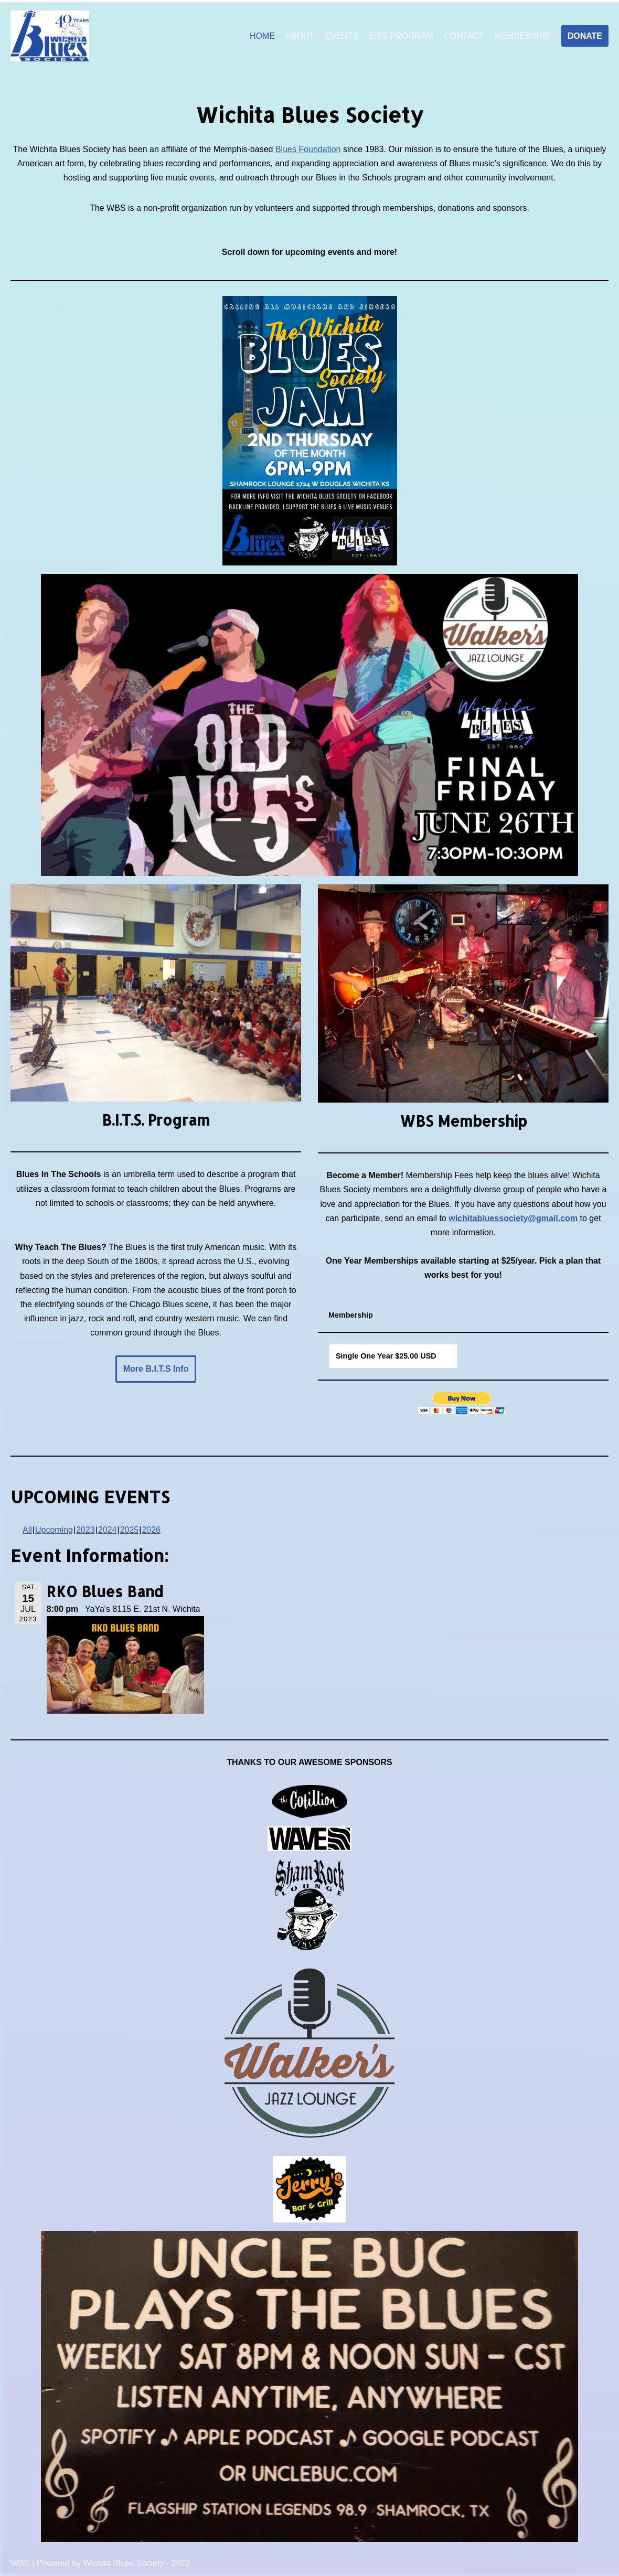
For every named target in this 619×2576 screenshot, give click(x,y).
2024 (107, 1529)
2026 (151, 1529)
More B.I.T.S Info (155, 1368)
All (27, 1529)
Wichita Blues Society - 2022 (136, 2563)
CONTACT (464, 35)
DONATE (585, 35)
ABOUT (299, 35)
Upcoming (54, 1529)
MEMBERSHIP (522, 35)
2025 (129, 1529)
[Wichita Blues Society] (49, 36)
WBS (19, 2563)
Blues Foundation (308, 149)
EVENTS (341, 35)
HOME (262, 35)
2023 (85, 1529)
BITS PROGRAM (401, 35)
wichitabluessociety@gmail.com (513, 1218)
